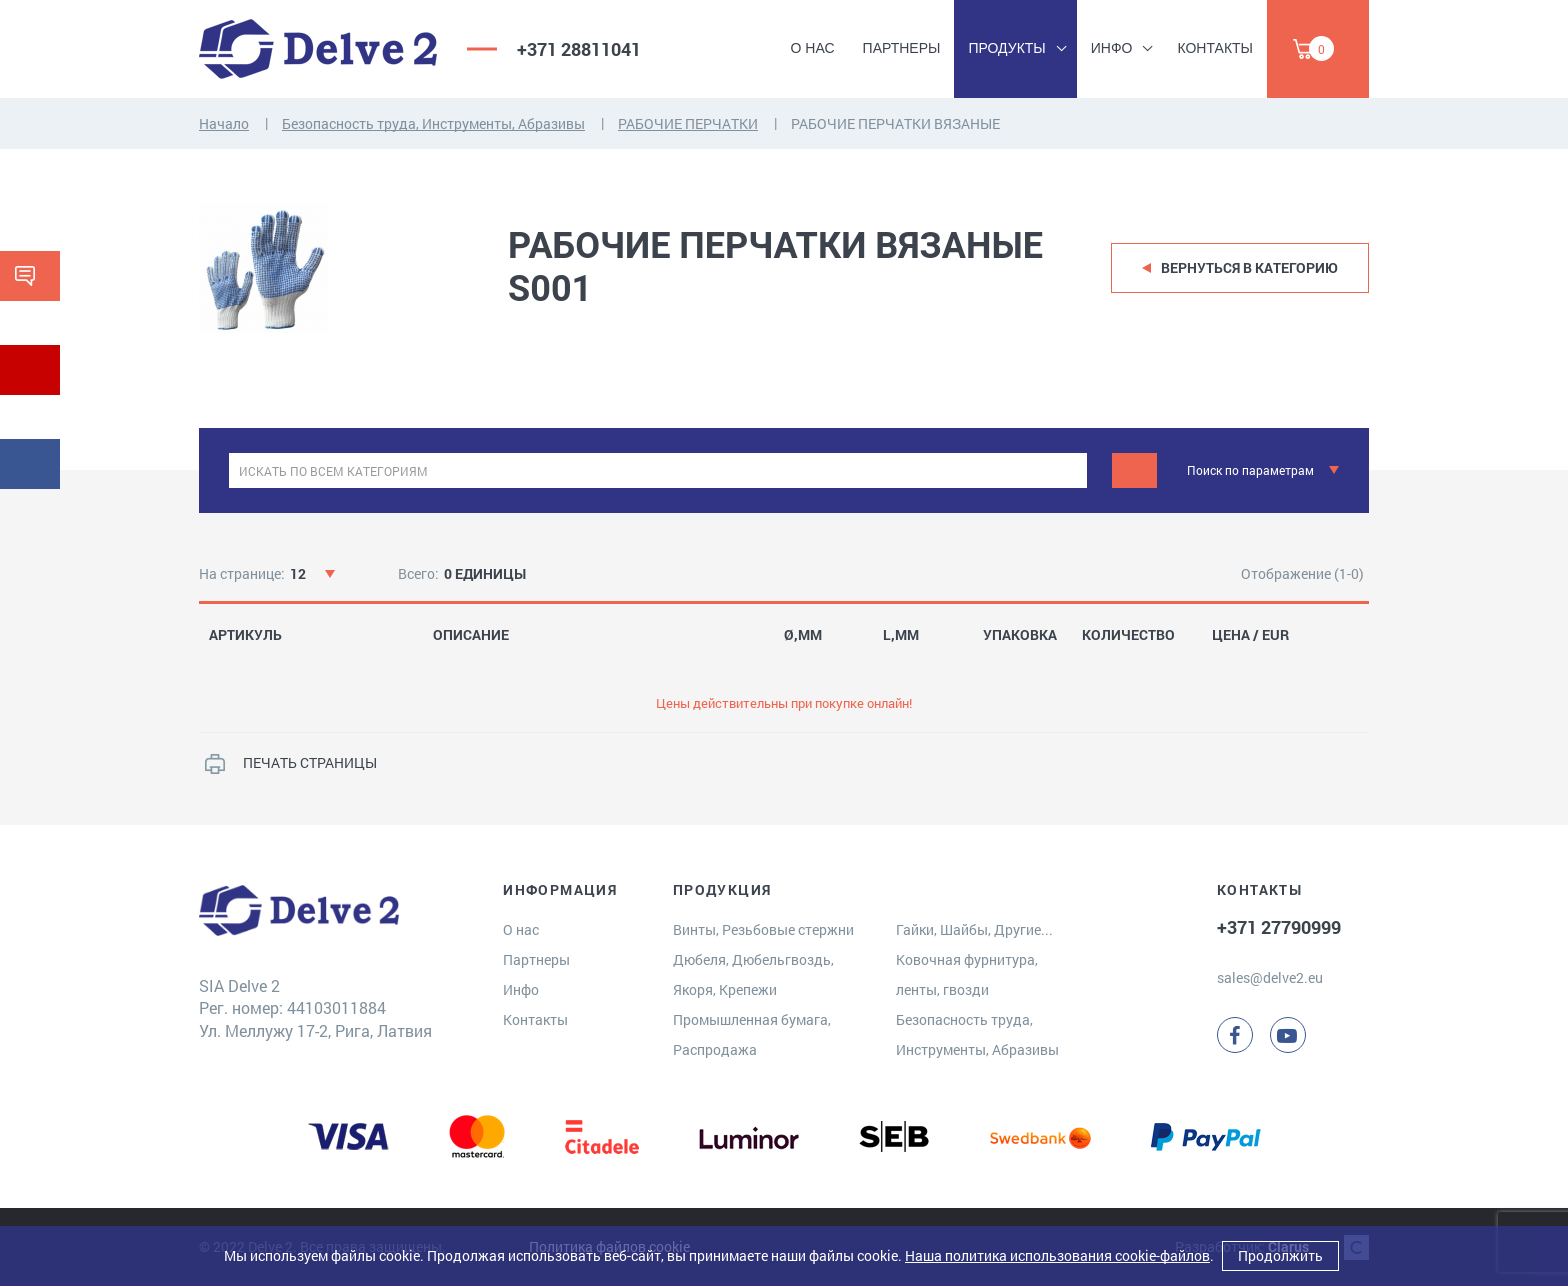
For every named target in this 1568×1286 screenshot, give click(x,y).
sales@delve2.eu (1270, 977)
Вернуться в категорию (1249, 267)
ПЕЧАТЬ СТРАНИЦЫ (310, 762)
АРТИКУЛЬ (245, 635)
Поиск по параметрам (1250, 470)
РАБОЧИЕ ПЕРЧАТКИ (688, 123)
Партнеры (902, 48)
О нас (813, 48)
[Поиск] (1134, 470)
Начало (224, 123)
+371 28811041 (579, 49)
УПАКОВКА (1020, 635)
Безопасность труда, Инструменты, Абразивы (433, 123)
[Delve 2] (318, 49)
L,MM (901, 635)
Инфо (1112, 48)
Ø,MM (803, 635)
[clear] (1069, 470)
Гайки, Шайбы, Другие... (974, 929)
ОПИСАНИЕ (471, 635)
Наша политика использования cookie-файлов (1057, 1255)
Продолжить (1280, 1255)
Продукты (1006, 48)
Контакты (1215, 48)
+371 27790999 (1279, 927)
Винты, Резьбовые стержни (763, 929)
